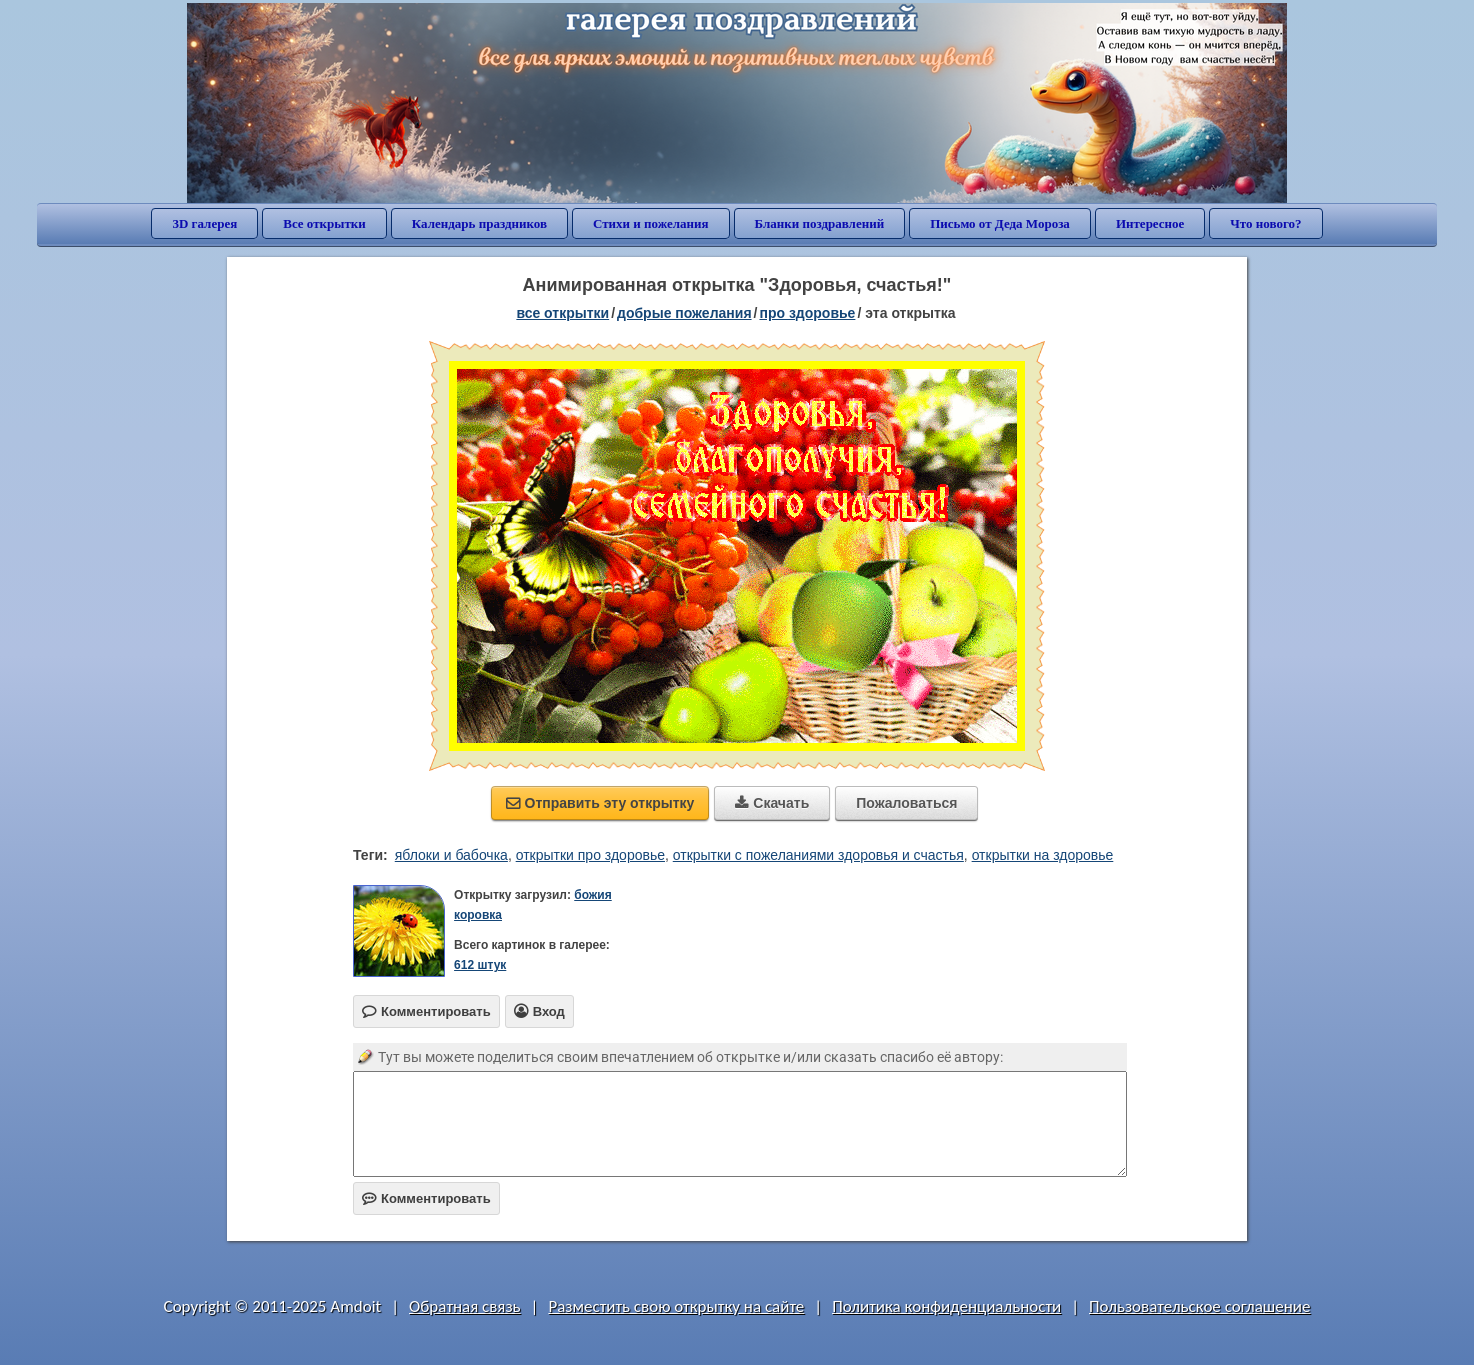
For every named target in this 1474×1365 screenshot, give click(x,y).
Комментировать (426, 1198)
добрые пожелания (684, 313)
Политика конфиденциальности (946, 1306)
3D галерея (204, 223)
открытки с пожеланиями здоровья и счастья (818, 855)
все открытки (562, 313)
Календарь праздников (479, 223)
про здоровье (807, 313)
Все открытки (324, 223)
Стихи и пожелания (651, 223)
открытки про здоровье (590, 855)
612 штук (480, 965)
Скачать (772, 803)
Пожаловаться (906, 803)
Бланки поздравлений (820, 223)
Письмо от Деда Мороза (1000, 223)
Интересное (1150, 223)
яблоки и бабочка (451, 855)
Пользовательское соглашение (1199, 1306)
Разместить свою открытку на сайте (676, 1306)
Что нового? (1265, 223)
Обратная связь (465, 1306)
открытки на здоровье (1043, 855)
